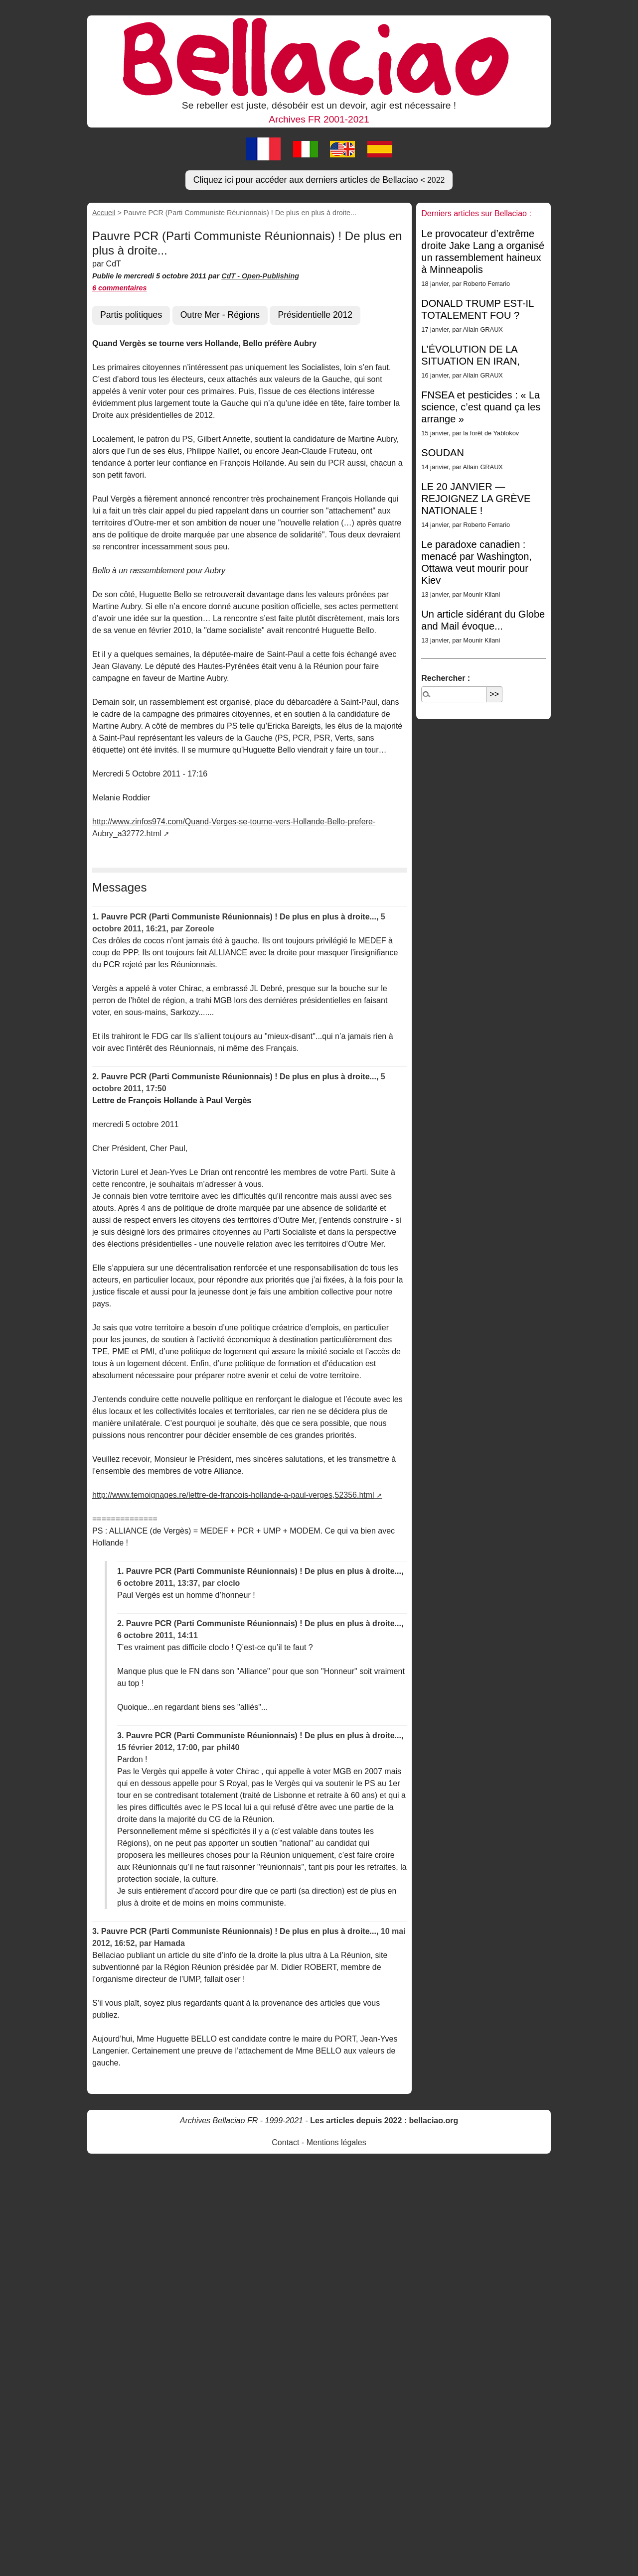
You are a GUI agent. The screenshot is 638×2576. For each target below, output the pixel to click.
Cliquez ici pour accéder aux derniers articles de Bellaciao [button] (319, 180)
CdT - (231, 276)
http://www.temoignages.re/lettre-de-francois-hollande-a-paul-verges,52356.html (233, 1495)
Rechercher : (445, 678)
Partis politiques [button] (131, 315)
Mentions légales (336, 2142)
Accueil (103, 213)
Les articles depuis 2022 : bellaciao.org (384, 2120)
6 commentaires (119, 288)
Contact (285, 2142)
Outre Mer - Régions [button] (220, 315)
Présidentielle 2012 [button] (315, 315)
